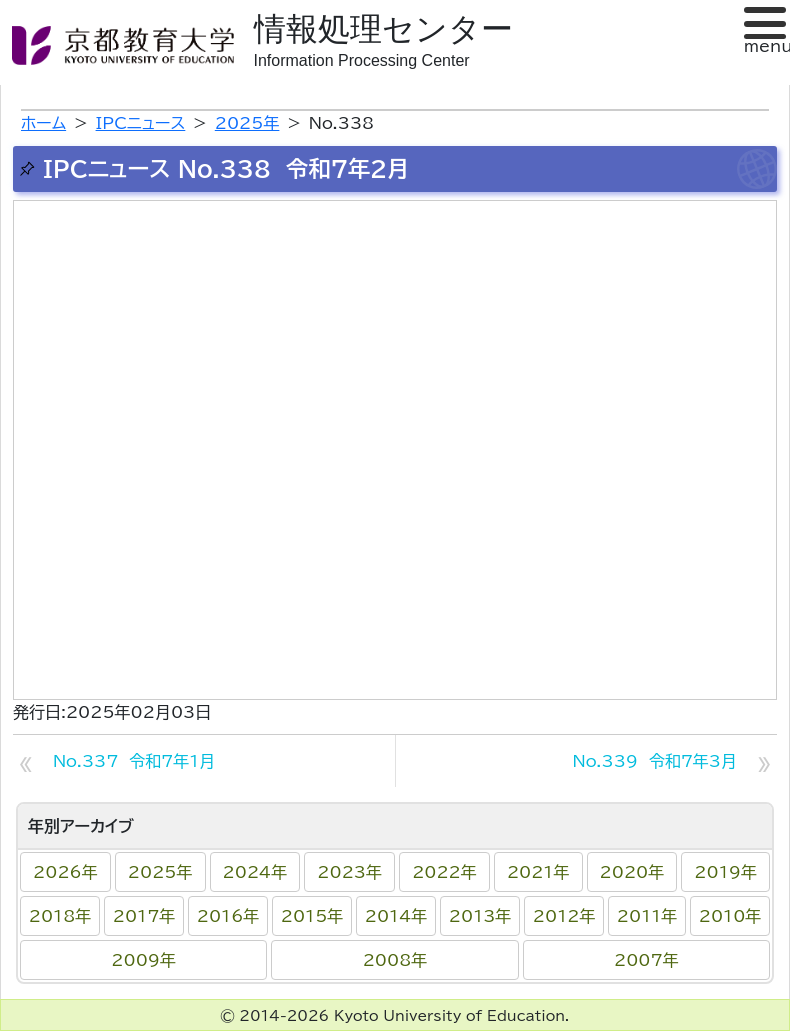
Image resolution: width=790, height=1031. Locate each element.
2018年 (60, 916)
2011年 (647, 916)
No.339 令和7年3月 (655, 761)
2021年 (538, 872)
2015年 (312, 916)
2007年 (646, 960)
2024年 (255, 872)
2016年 (228, 916)
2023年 (349, 872)
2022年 (444, 872)
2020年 (632, 872)
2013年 (480, 916)
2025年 (160, 872)
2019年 (725, 872)
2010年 (730, 916)
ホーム (43, 123)
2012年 (564, 916)
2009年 (143, 960)
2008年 (395, 960)
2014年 (396, 916)
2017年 (144, 916)
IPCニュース (141, 123)
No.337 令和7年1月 (134, 761)
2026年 (65, 872)
